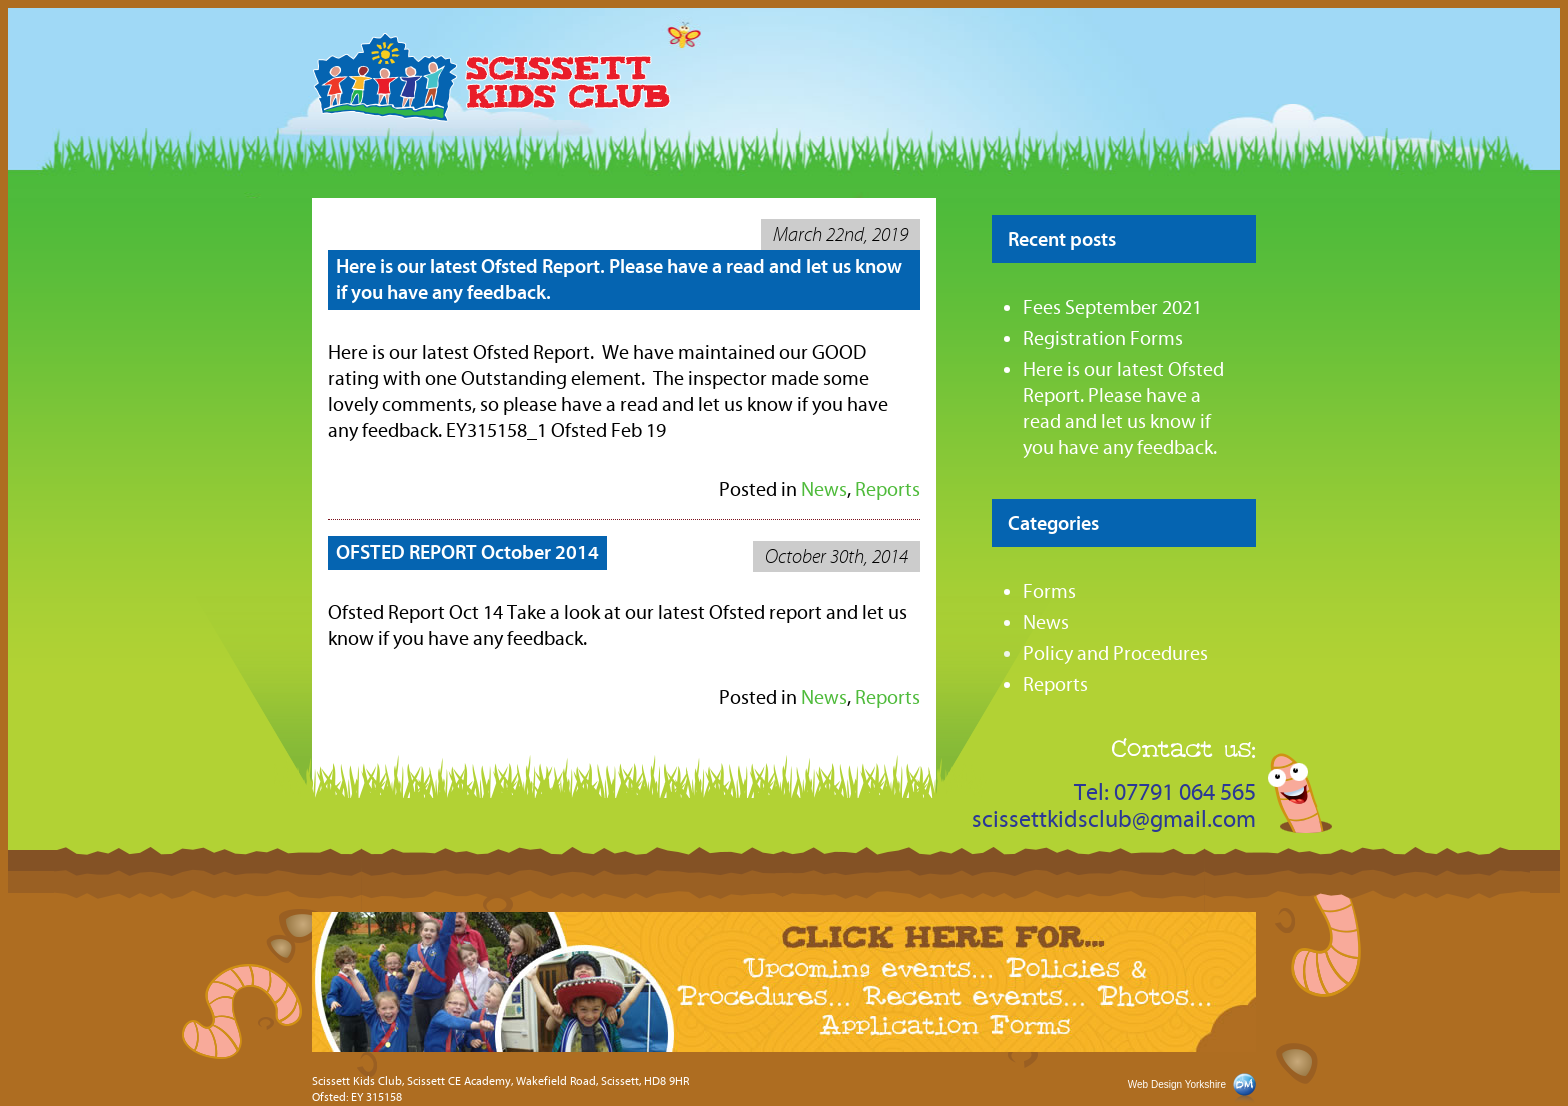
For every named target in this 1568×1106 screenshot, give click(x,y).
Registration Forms (1103, 338)
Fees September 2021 (1112, 307)
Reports (1055, 684)
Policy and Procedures (1115, 653)
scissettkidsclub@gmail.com (1114, 819)
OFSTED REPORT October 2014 (467, 552)
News (824, 489)
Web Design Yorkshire (1177, 1084)
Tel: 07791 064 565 (1165, 792)
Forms (1049, 591)
